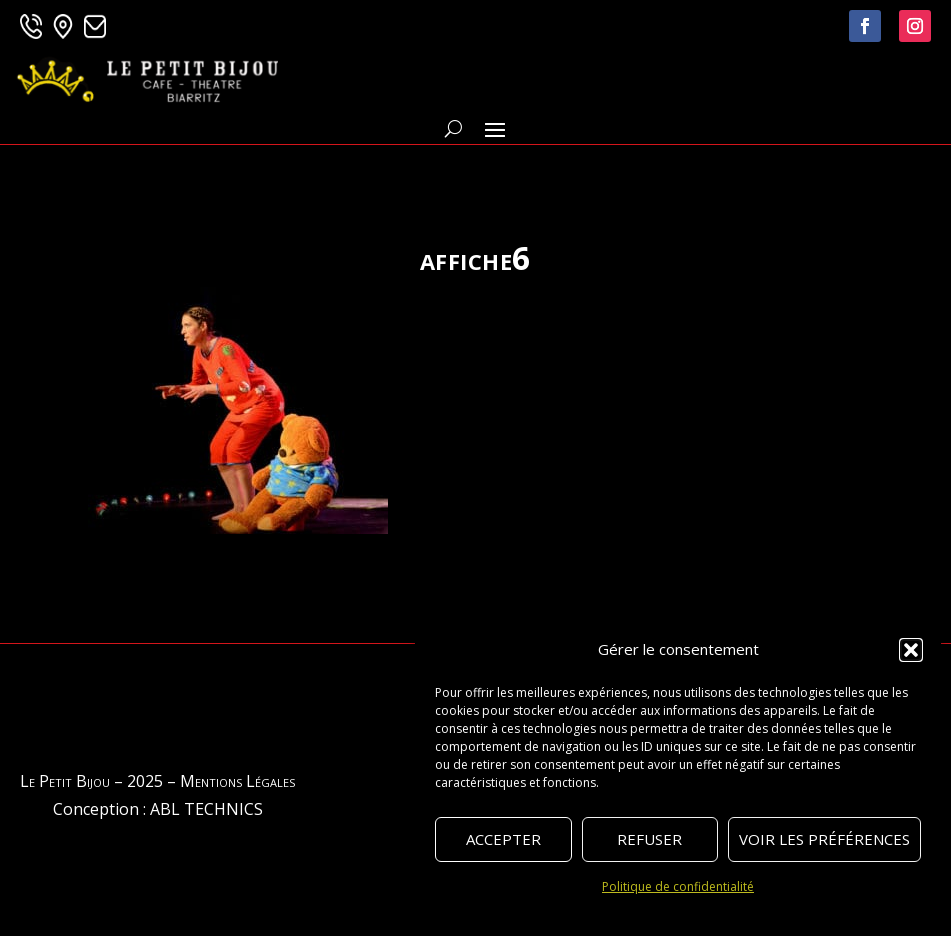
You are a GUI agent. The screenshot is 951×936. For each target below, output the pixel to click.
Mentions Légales (237, 781)
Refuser (649, 839)
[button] (911, 650)
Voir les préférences (824, 839)
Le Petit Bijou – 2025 (91, 781)
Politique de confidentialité (678, 886)
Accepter (503, 839)
